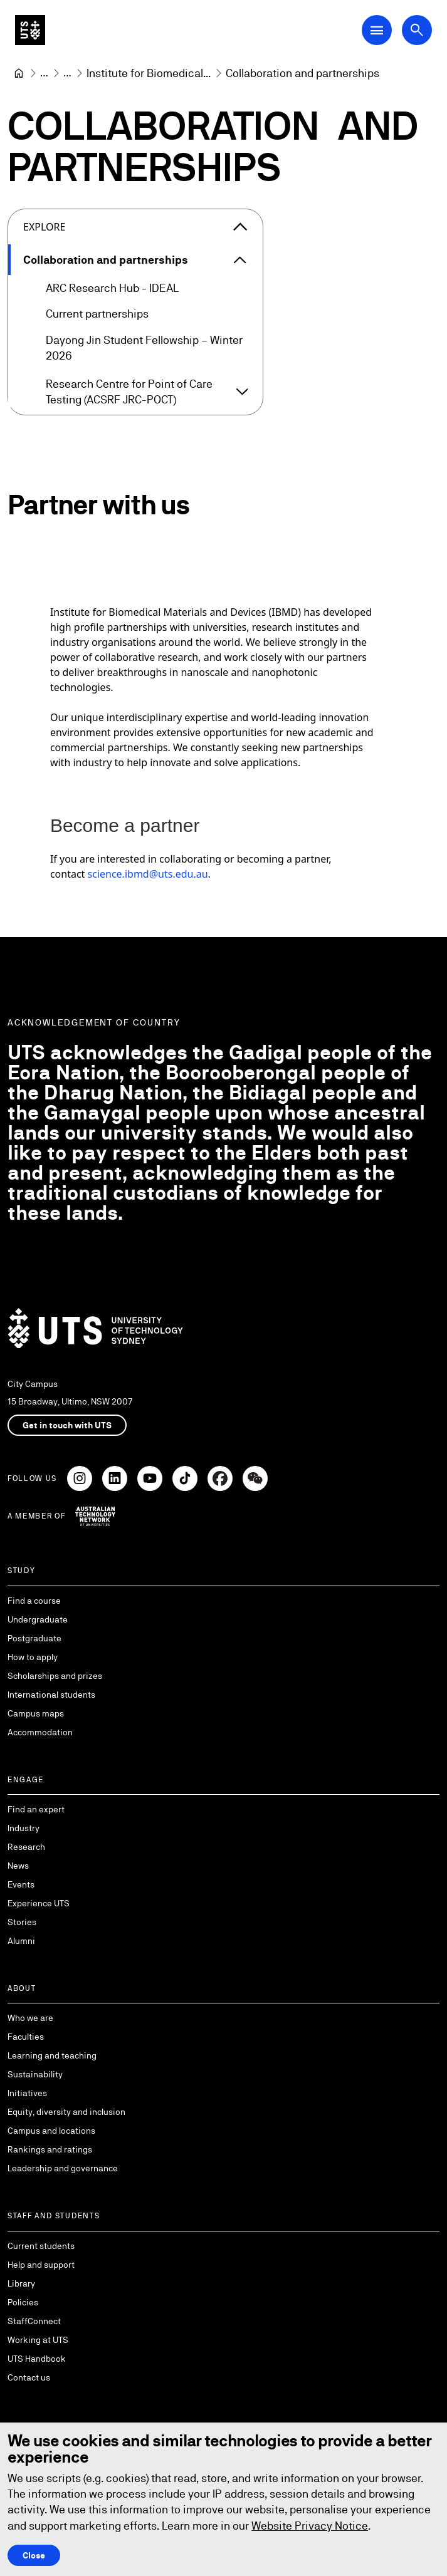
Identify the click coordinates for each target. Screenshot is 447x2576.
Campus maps (36, 1713)
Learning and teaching (52, 2055)
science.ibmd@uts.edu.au (148, 874)
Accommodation (40, 1732)
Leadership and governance (63, 2168)
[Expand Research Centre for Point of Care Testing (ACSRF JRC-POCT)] (242, 391)
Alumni (21, 1940)
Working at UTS (38, 2339)
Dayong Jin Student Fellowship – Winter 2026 (144, 347)
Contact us (29, 2377)
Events (21, 1884)
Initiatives (27, 2093)
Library (21, 2283)
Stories (22, 1922)
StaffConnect (34, 2321)
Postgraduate (34, 1638)
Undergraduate (38, 1619)
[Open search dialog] (417, 30)
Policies (23, 2302)
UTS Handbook (37, 2358)
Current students (41, 2245)
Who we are (30, 2017)
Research (26, 1846)
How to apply (33, 1657)
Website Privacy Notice (309, 2525)
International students (51, 1694)
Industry (23, 1828)
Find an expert (36, 1809)
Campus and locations (51, 2130)
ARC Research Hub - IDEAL (112, 287)
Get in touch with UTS (67, 1425)
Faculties (26, 2036)
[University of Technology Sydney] (19, 73)
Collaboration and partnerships (105, 259)
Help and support (41, 2264)
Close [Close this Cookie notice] (34, 2555)
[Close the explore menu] (240, 226)
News (18, 1865)
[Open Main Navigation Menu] (377, 30)
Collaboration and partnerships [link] (302, 73)
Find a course (34, 1600)
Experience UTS (39, 1903)
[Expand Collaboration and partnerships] (240, 259)
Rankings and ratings (50, 2149)
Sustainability (35, 2074)
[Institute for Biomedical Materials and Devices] (149, 73)
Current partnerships (97, 314)
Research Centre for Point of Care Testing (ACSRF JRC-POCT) (129, 391)
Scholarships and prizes (55, 1675)
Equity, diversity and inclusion (66, 2111)
